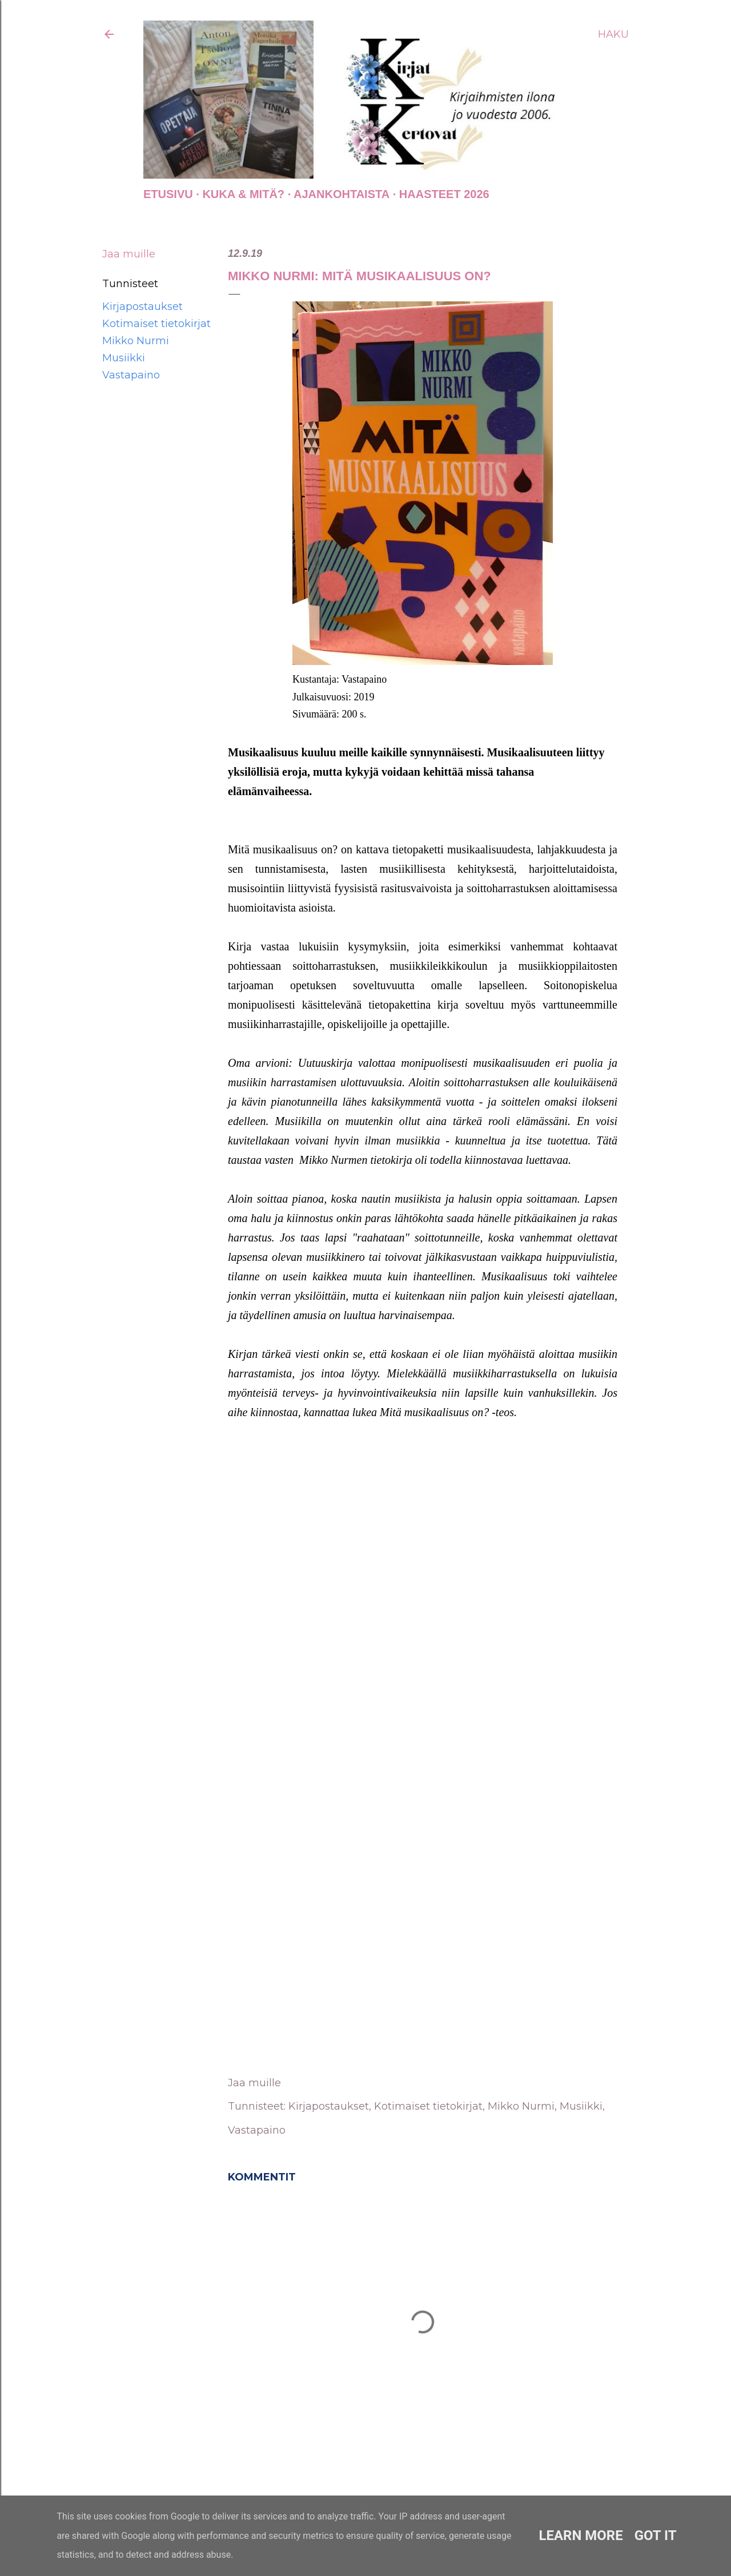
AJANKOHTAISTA (341, 194)
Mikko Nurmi (135, 340)
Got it (655, 2535)
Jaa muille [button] (128, 254)
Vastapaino (131, 375)
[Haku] (613, 34)
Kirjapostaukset (142, 306)
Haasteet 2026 (444, 194)
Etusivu (168, 194)
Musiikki (123, 358)
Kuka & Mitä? (243, 194)
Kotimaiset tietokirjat (156, 323)
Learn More (580, 2535)
